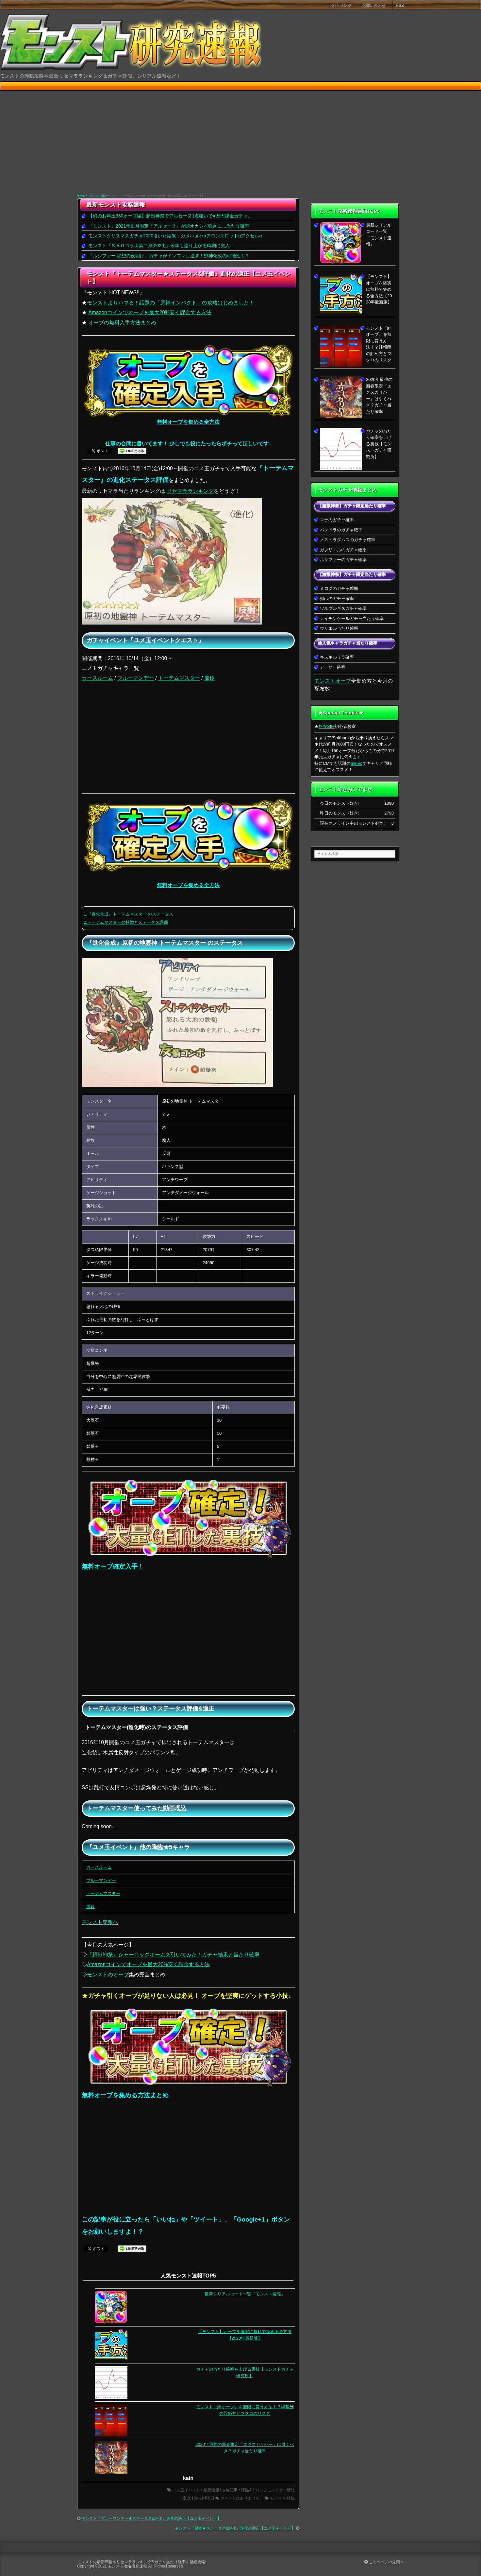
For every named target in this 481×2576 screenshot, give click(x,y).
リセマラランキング (190, 491)
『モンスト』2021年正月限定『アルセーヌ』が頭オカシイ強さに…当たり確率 (168, 226)
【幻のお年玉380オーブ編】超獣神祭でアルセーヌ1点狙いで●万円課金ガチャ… (170, 215)
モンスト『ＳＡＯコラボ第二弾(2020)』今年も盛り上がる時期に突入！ (161, 245)
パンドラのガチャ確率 (341, 529)
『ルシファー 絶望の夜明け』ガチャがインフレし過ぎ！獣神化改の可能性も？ (169, 255)
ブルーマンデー (135, 678)
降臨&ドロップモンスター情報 (268, 2490)
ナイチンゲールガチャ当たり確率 (352, 618)
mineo (356, 763)
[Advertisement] (240, 143)
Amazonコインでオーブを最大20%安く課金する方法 (149, 312)
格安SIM (327, 726)
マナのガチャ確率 (337, 519)
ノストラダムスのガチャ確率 (347, 539)
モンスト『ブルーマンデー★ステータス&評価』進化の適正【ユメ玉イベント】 (151, 2518)
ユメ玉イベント (186, 2490)
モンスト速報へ (100, 1922)
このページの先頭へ (384, 2562)
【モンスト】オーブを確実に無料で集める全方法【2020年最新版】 (379, 289)
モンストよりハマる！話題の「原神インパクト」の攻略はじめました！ (170, 302)
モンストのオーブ (108, 1974)
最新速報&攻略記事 (221, 2490)
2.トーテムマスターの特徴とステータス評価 (126, 922)
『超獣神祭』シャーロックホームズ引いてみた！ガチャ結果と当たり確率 (173, 1954)
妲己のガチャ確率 (337, 598)
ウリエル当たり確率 (339, 628)
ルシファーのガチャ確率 (343, 559)
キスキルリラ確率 (337, 657)
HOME (81, 195)
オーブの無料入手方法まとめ (122, 322)
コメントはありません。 (241, 2498)
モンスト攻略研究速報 (127, 2566)
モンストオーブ (332, 681)
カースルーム (97, 678)
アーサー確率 (332, 667)
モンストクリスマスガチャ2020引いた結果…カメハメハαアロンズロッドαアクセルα (175, 235)
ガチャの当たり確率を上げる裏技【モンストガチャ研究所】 (378, 444)
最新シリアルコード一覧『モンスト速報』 (245, 2294)
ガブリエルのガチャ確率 (343, 549)
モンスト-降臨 (97, 195)
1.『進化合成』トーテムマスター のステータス (128, 914)
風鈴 (209, 678)
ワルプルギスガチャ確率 (343, 608)
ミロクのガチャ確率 (339, 588)
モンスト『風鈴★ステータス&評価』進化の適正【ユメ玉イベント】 (235, 2528)
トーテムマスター (179, 678)
